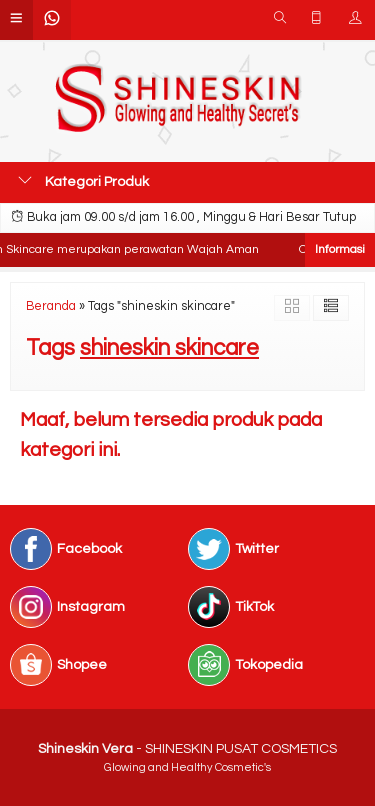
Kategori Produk (83, 181)
